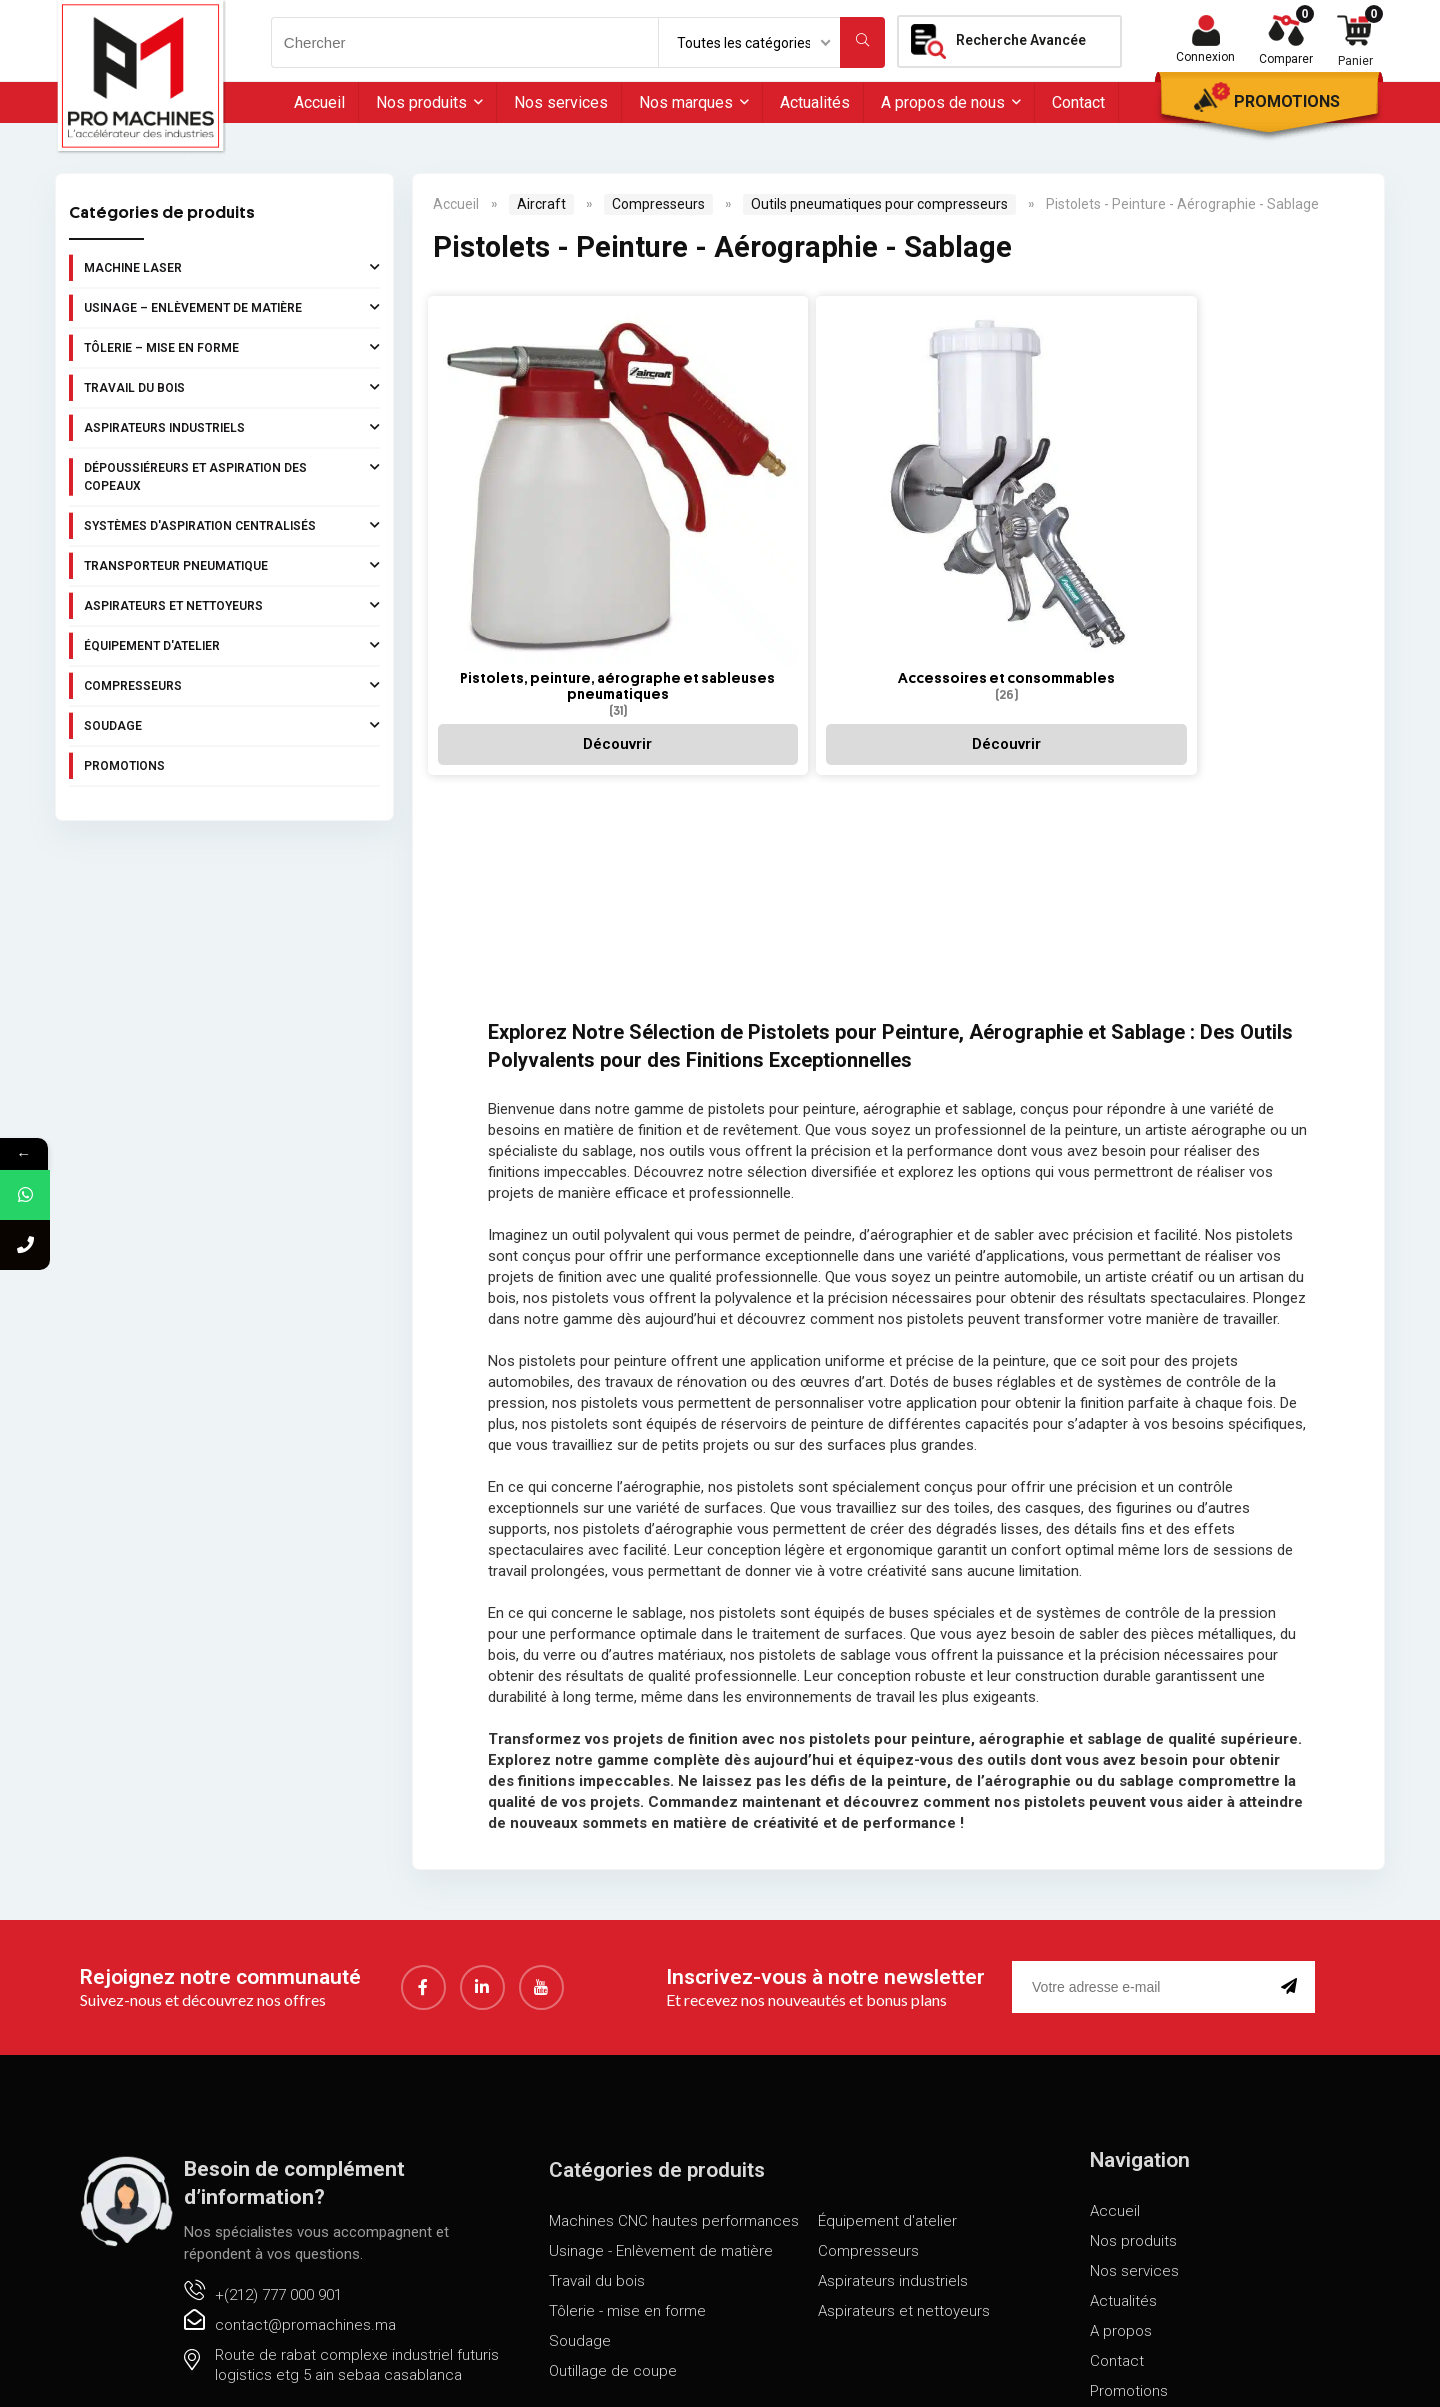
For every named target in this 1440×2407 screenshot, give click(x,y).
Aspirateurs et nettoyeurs (232, 605)
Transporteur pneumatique (232, 565)
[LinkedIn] (482, 1975)
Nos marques (686, 102)
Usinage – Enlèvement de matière (232, 307)
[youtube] (541, 1975)
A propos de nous (943, 102)
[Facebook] (423, 1975)
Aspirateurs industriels (232, 427)
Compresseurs (232, 685)
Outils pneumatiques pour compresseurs (879, 204)
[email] (1142, 1975)
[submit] (1293, 1975)
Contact (1078, 102)
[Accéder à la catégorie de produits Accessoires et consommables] (697, 435)
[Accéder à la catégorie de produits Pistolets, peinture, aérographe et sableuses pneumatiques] (515, 451)
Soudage (232, 725)
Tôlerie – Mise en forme (232, 347)
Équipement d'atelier (232, 645)
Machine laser (232, 267)
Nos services (561, 102)
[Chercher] (862, 42)
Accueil (319, 102)
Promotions (1287, 101)
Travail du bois (232, 387)
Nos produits (421, 102)
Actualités (815, 102)
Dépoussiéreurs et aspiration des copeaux (232, 475)
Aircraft (541, 204)
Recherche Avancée (1021, 40)
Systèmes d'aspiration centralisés (232, 525)
